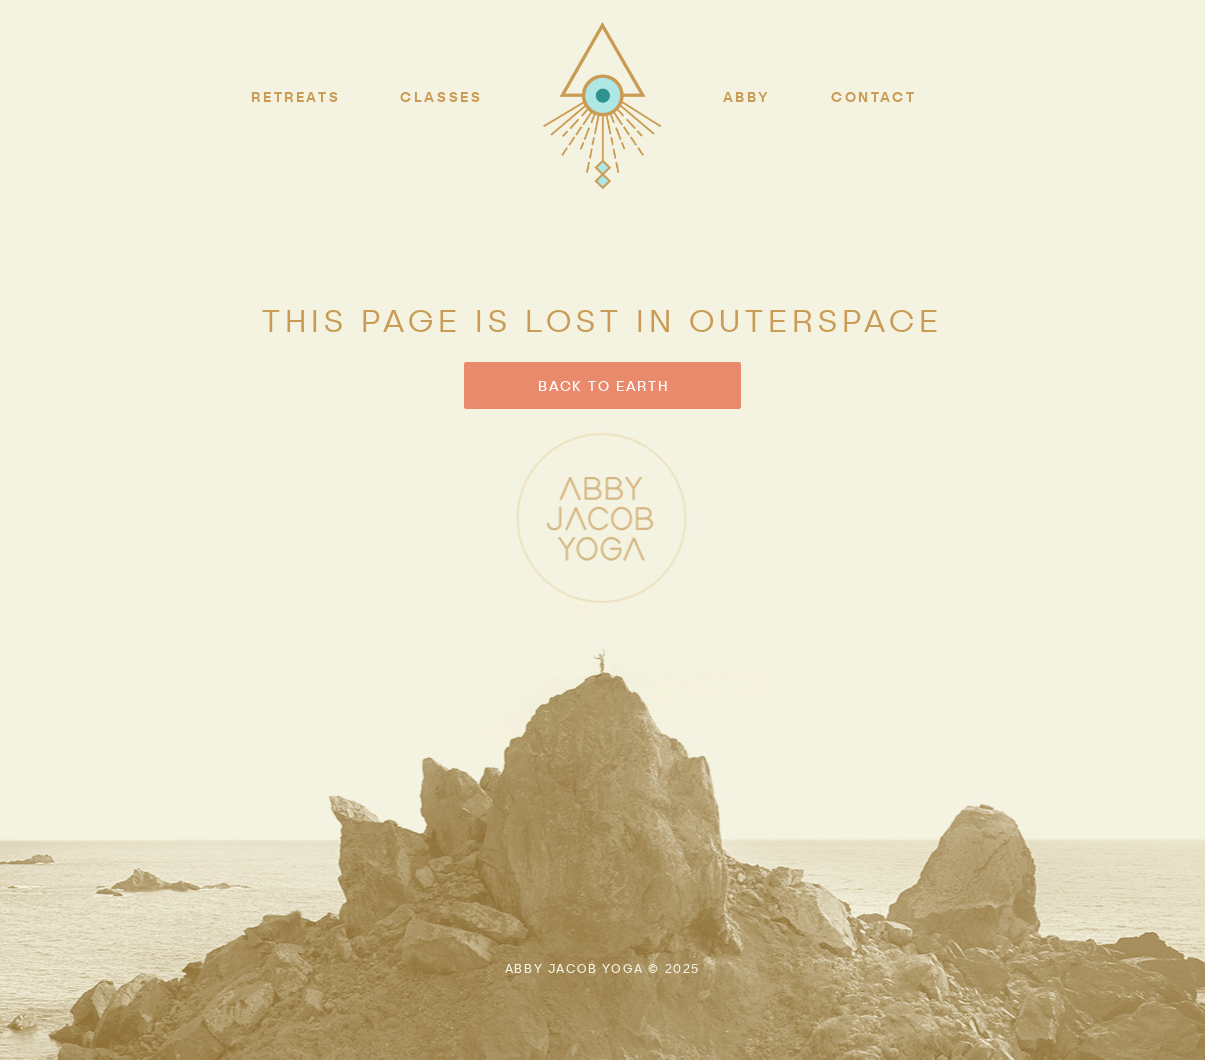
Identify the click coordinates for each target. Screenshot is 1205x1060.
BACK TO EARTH (603, 385)
